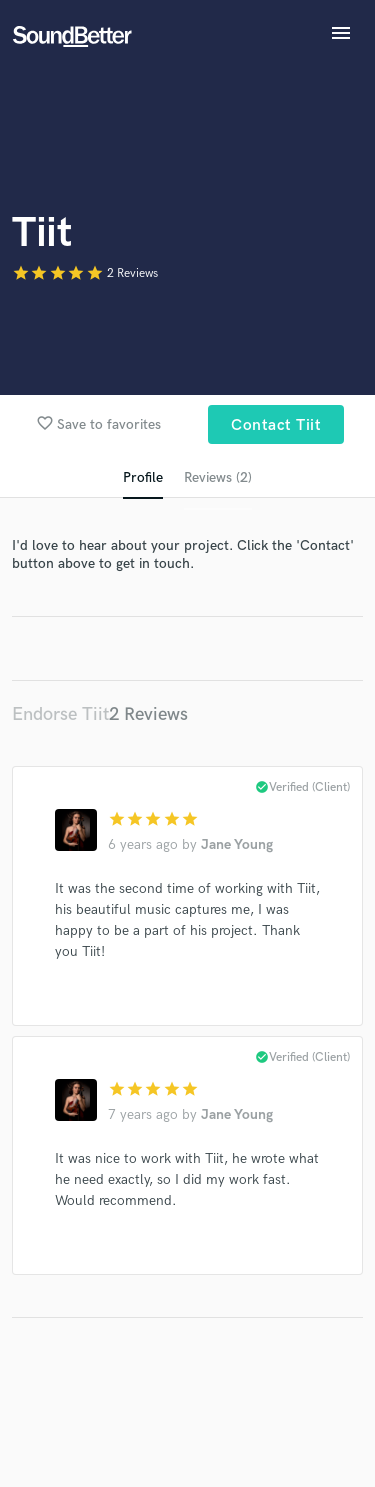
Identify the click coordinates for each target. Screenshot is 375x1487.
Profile (143, 477)
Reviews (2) (218, 477)
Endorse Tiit (60, 714)
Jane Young (237, 844)
